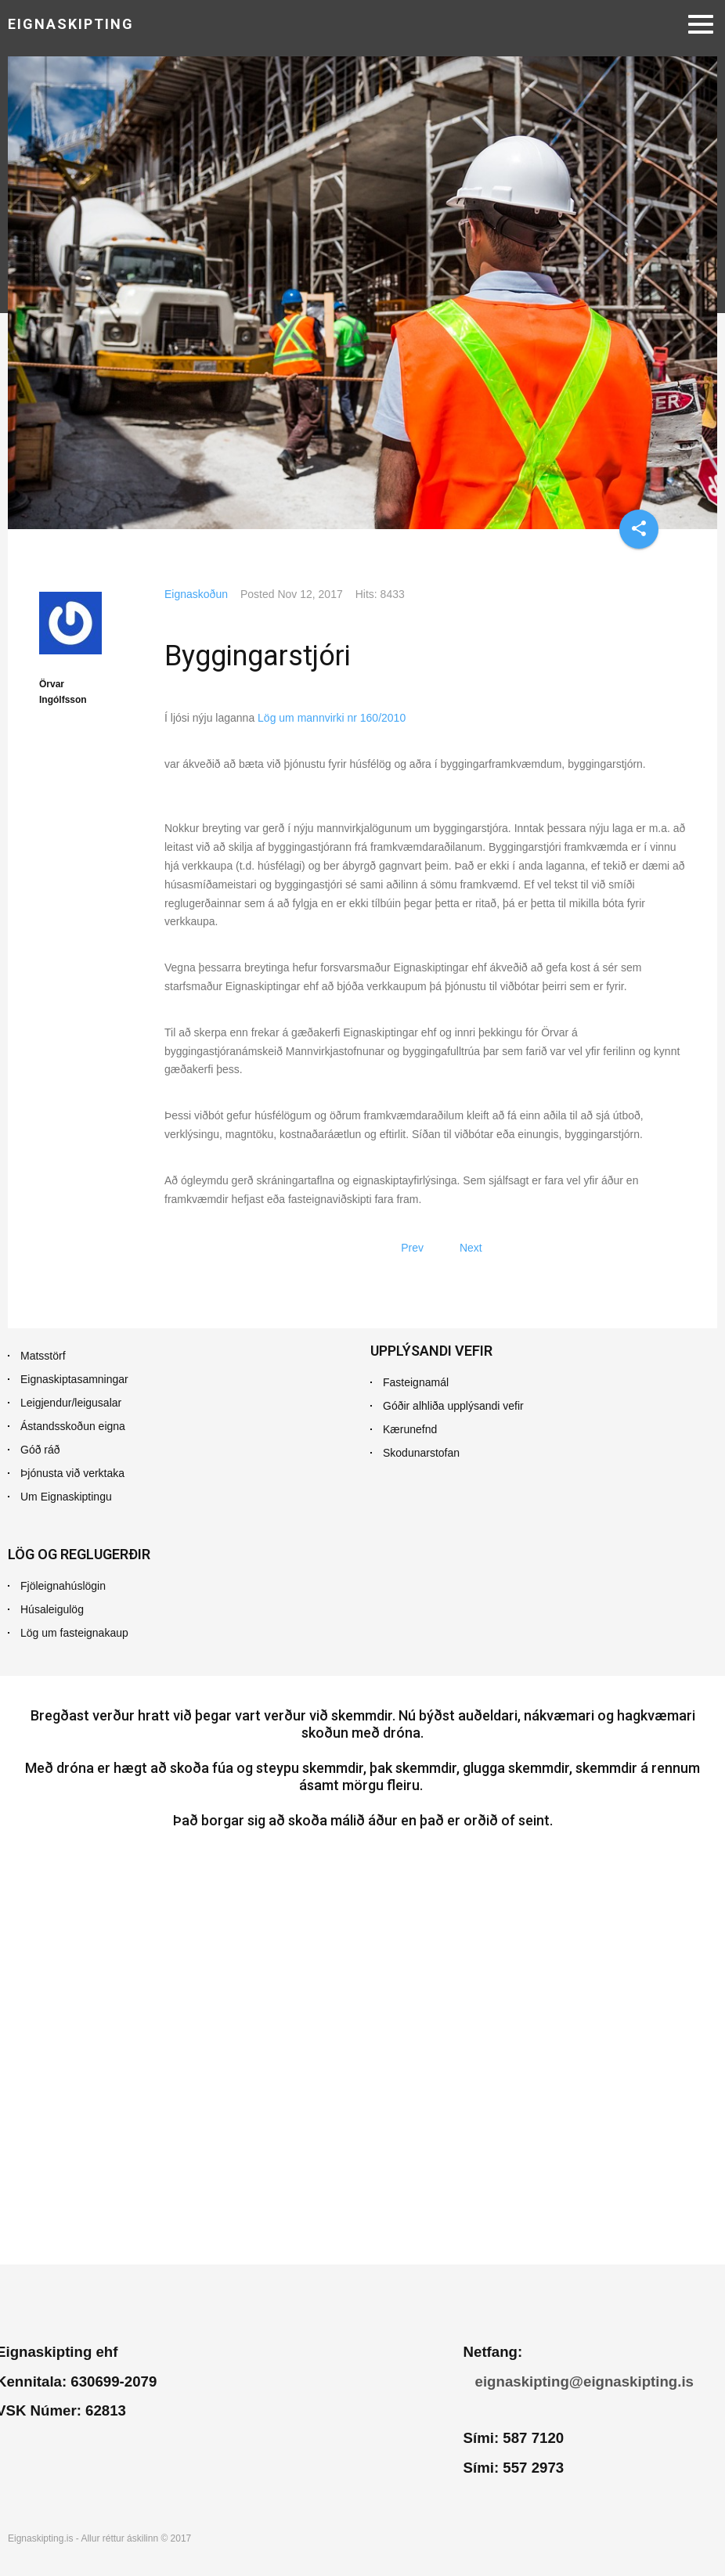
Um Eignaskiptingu (66, 1496)
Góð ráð (40, 1449)
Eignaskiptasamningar (74, 1379)
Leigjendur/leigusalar (70, 1402)
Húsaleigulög (52, 1609)
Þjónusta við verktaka (72, 1473)
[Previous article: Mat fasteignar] (412, 1247)
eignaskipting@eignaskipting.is (584, 2381)
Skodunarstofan (421, 1453)
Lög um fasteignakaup (74, 1633)
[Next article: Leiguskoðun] (471, 1247)
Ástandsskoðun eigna (72, 1426)
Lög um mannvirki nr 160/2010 (330, 718)
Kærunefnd (410, 1429)
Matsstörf (43, 1355)
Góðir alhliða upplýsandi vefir (453, 1406)
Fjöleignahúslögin (63, 1586)
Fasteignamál (416, 1382)
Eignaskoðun (196, 594)
